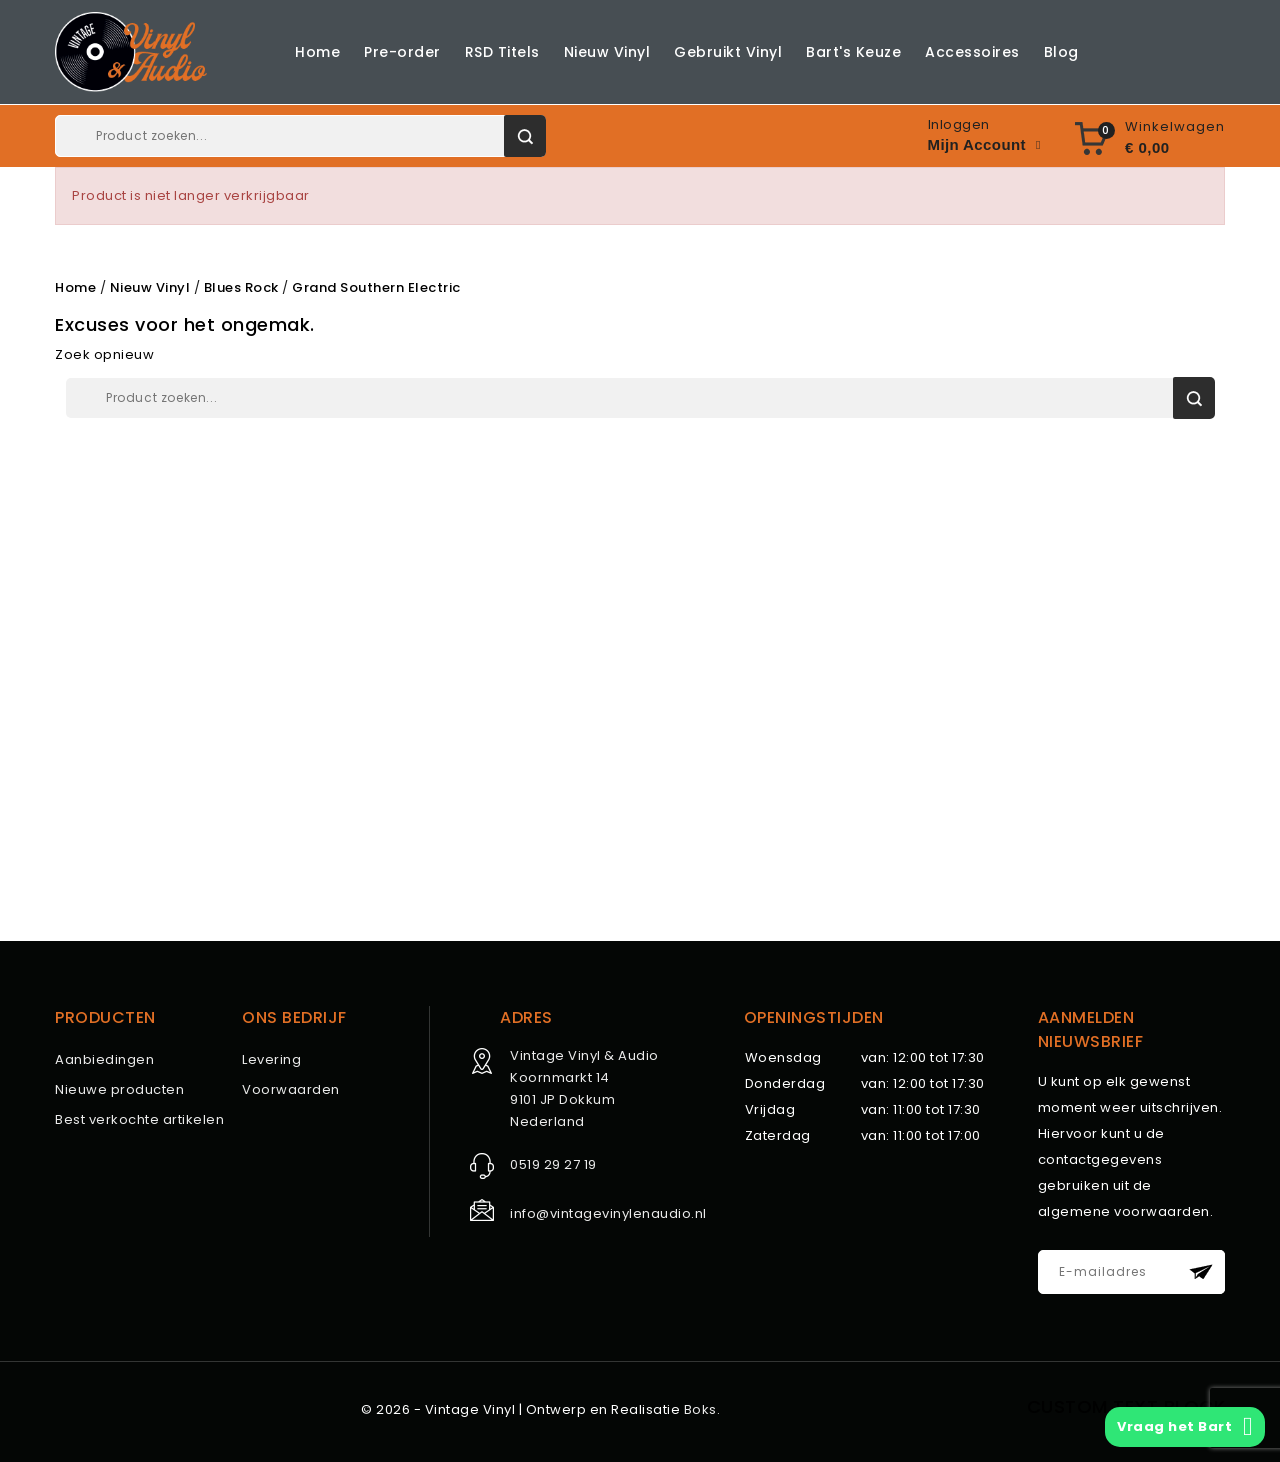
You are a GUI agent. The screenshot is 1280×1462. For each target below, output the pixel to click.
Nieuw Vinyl (607, 52)
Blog (1061, 52)
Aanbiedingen (104, 1059)
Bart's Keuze (853, 52)
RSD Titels (502, 52)
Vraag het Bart (1185, 1427)
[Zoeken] (300, 136)
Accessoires (972, 52)
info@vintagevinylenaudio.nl (608, 1213)
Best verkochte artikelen (139, 1119)
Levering (271, 1059)
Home (317, 52)
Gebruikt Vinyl (728, 52)
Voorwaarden (291, 1089)
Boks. (702, 1409)
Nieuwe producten (119, 1089)
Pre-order (402, 52)
